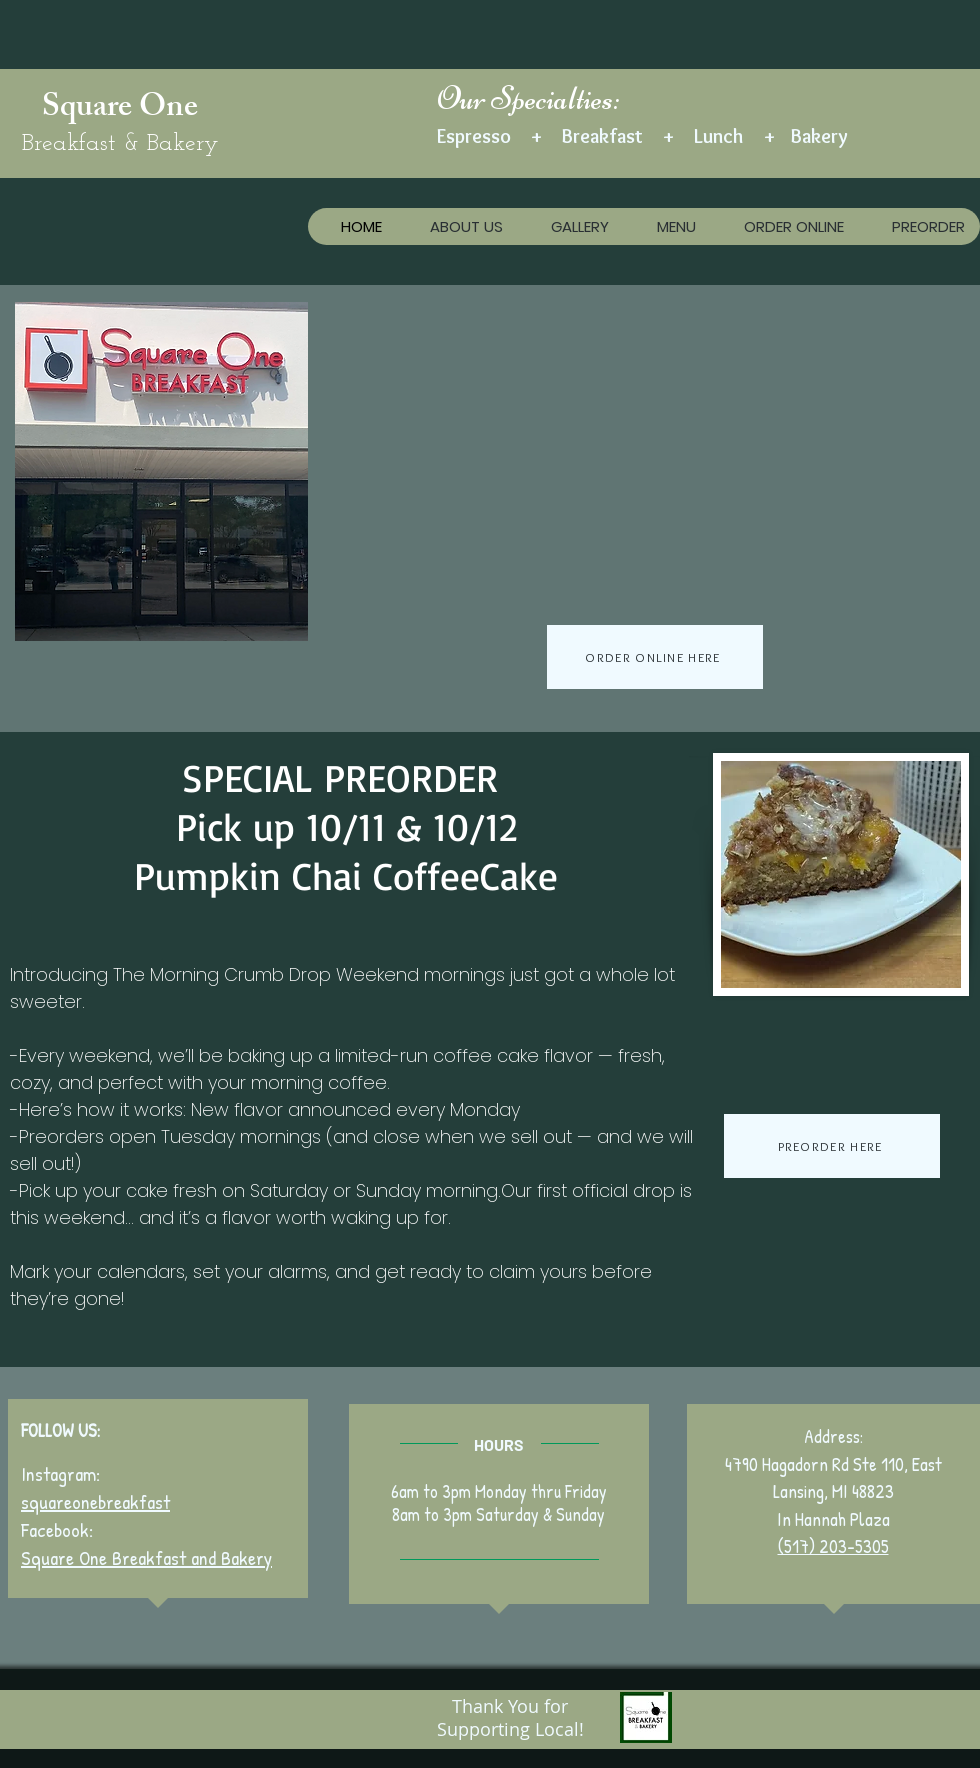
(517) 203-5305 (833, 1546)
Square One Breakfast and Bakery (146, 1557)
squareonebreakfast (95, 1501)
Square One (120, 110)
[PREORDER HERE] (832, 1146)
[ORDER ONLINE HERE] (655, 657)
